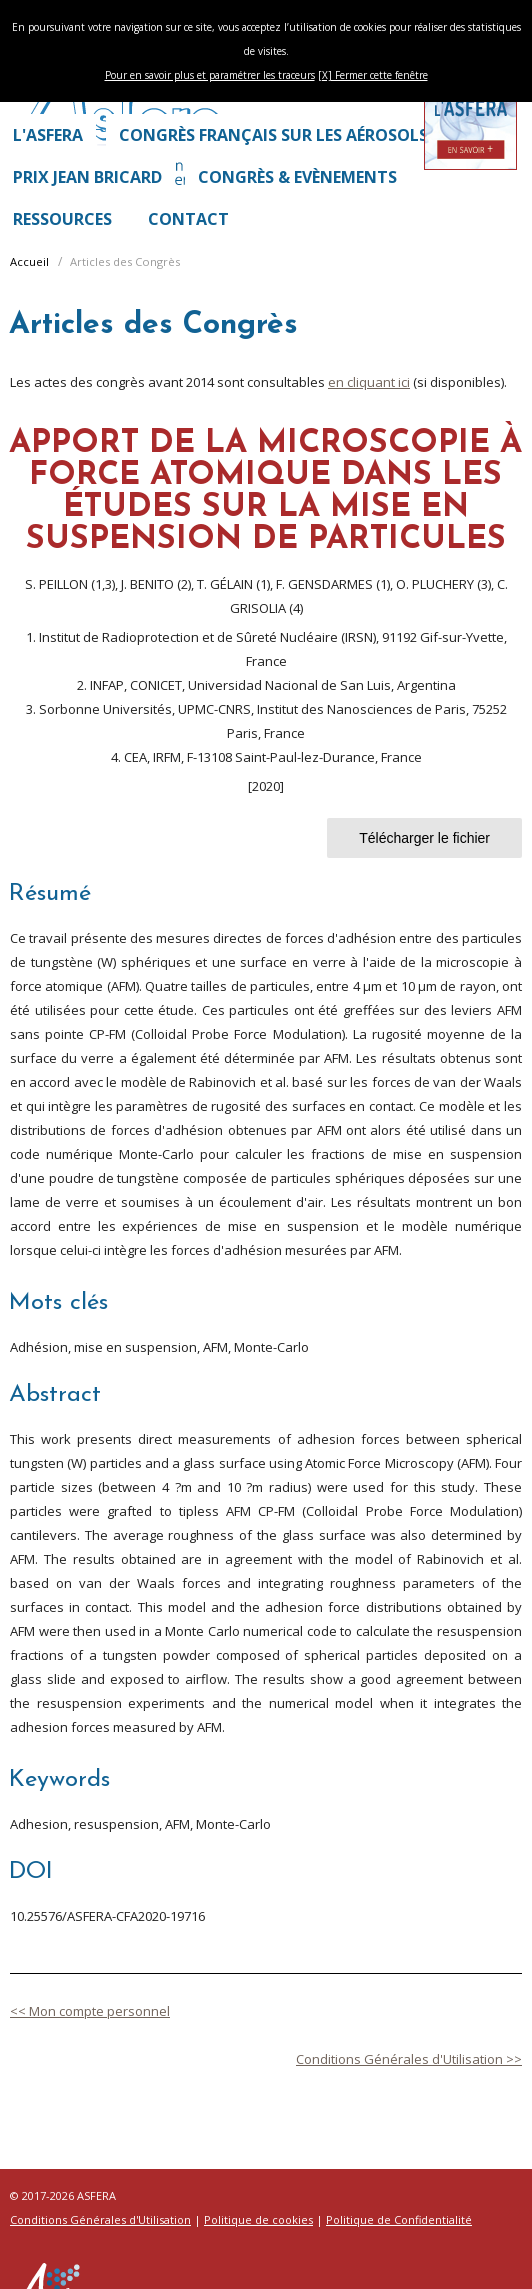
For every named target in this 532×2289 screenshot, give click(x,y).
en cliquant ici (369, 382)
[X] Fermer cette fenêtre (373, 75)
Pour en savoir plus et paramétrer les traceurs (210, 75)
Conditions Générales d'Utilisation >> (409, 2059)
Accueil (29, 261)
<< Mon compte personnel (90, 2011)
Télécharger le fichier (424, 838)
